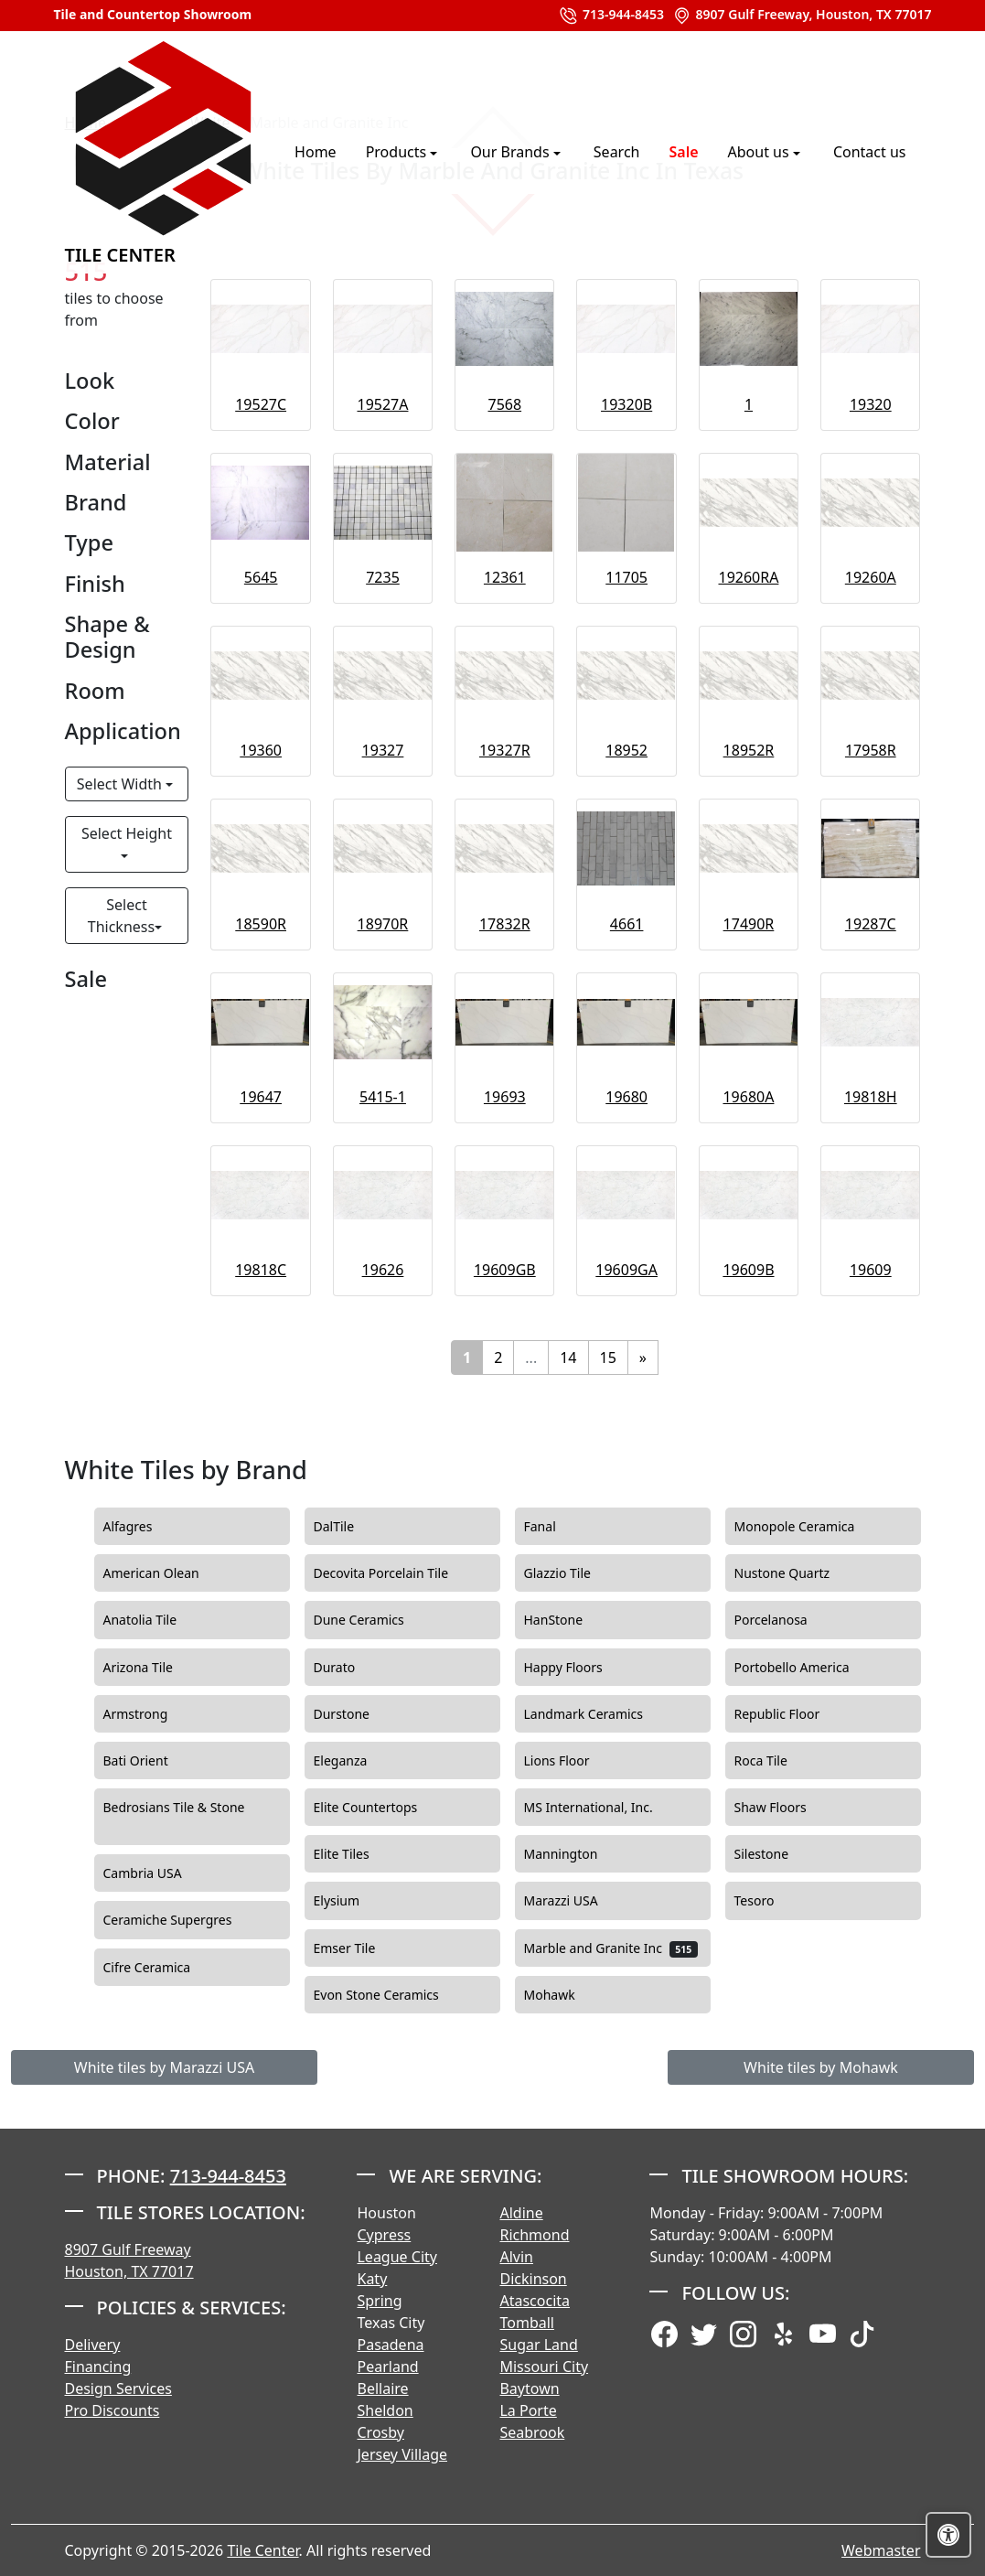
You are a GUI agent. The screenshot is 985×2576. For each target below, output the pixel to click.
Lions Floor (569, 1761)
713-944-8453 (611, 16)
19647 (261, 1097)
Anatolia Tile (158, 1620)
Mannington (573, 1854)
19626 (383, 1270)
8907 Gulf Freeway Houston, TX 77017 (129, 2260)
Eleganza (356, 1761)
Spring (379, 2301)
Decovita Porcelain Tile (396, 1573)
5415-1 (382, 1097)
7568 (505, 404)
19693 (505, 1097)
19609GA (626, 1270)
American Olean (166, 1573)
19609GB (505, 1270)
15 (608, 1357)
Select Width (121, 784)
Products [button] (398, 152)
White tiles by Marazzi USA (164, 2067)
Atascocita (534, 2301)
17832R (504, 924)
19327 (383, 750)
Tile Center (163, 151)
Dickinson (532, 2279)
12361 (505, 577)
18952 (626, 750)
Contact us (869, 152)
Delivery (93, 2344)
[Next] (642, 1357)
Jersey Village (402, 2454)
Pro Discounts (112, 2410)
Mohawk (564, 1995)
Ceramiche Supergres (182, 1920)
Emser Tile (363, 1948)
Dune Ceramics (374, 1620)
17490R (749, 924)
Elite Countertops (381, 1807)
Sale (683, 152)
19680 (626, 1097)
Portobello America (809, 1667)
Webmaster (880, 2550)
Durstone (357, 1714)
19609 (871, 1270)
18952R (749, 750)
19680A (748, 1097)
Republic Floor (789, 1714)
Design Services (118, 2388)
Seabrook (531, 2432)
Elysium (355, 1901)
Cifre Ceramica (159, 1968)
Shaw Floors (788, 1807)
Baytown (529, 2388)
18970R (383, 924)
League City (396, 2257)
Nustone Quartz (797, 1573)
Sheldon (384, 2410)
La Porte (527, 2410)
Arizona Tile (156, 1667)
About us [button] (760, 152)
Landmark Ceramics (599, 1714)
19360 (261, 750)
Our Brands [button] (511, 152)
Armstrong (150, 1714)
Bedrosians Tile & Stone (174, 1817)
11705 (626, 577)
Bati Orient (150, 1761)
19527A (382, 404)
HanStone (569, 1620)
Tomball (526, 2323)
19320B (626, 404)
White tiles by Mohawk (821, 2067)
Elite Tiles (357, 1854)
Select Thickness (121, 916)
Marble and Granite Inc (611, 1948)
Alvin (516, 2257)
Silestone (776, 1854)
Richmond (534, 2235)
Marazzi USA (576, 1901)
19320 (871, 404)
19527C (260, 404)
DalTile (352, 1527)
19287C (870, 924)
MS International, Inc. (606, 1807)
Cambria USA (157, 1873)
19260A (870, 577)
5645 (261, 577)
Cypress (384, 2235)
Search (617, 152)
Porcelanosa (786, 1620)
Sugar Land (538, 2344)
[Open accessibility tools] (948, 2535)
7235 (383, 577)
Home (315, 152)
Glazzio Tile (575, 1573)
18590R (260, 924)
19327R (504, 750)
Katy (372, 2279)
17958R (870, 750)
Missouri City (543, 2366)
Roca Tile (779, 1761)
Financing (98, 2366)
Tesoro (772, 1901)
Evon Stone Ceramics (389, 1995)
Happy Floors (581, 1667)
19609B (748, 1270)
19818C (260, 1270)
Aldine (520, 2213)
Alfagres (143, 1527)
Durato (347, 1667)
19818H (870, 1097)
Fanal (555, 1527)
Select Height (126, 833)
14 (568, 1357)
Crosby (380, 2432)
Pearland (387, 2366)
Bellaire (382, 2388)
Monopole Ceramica (809, 1527)
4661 (627, 924)
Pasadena (390, 2344)
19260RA (748, 577)
